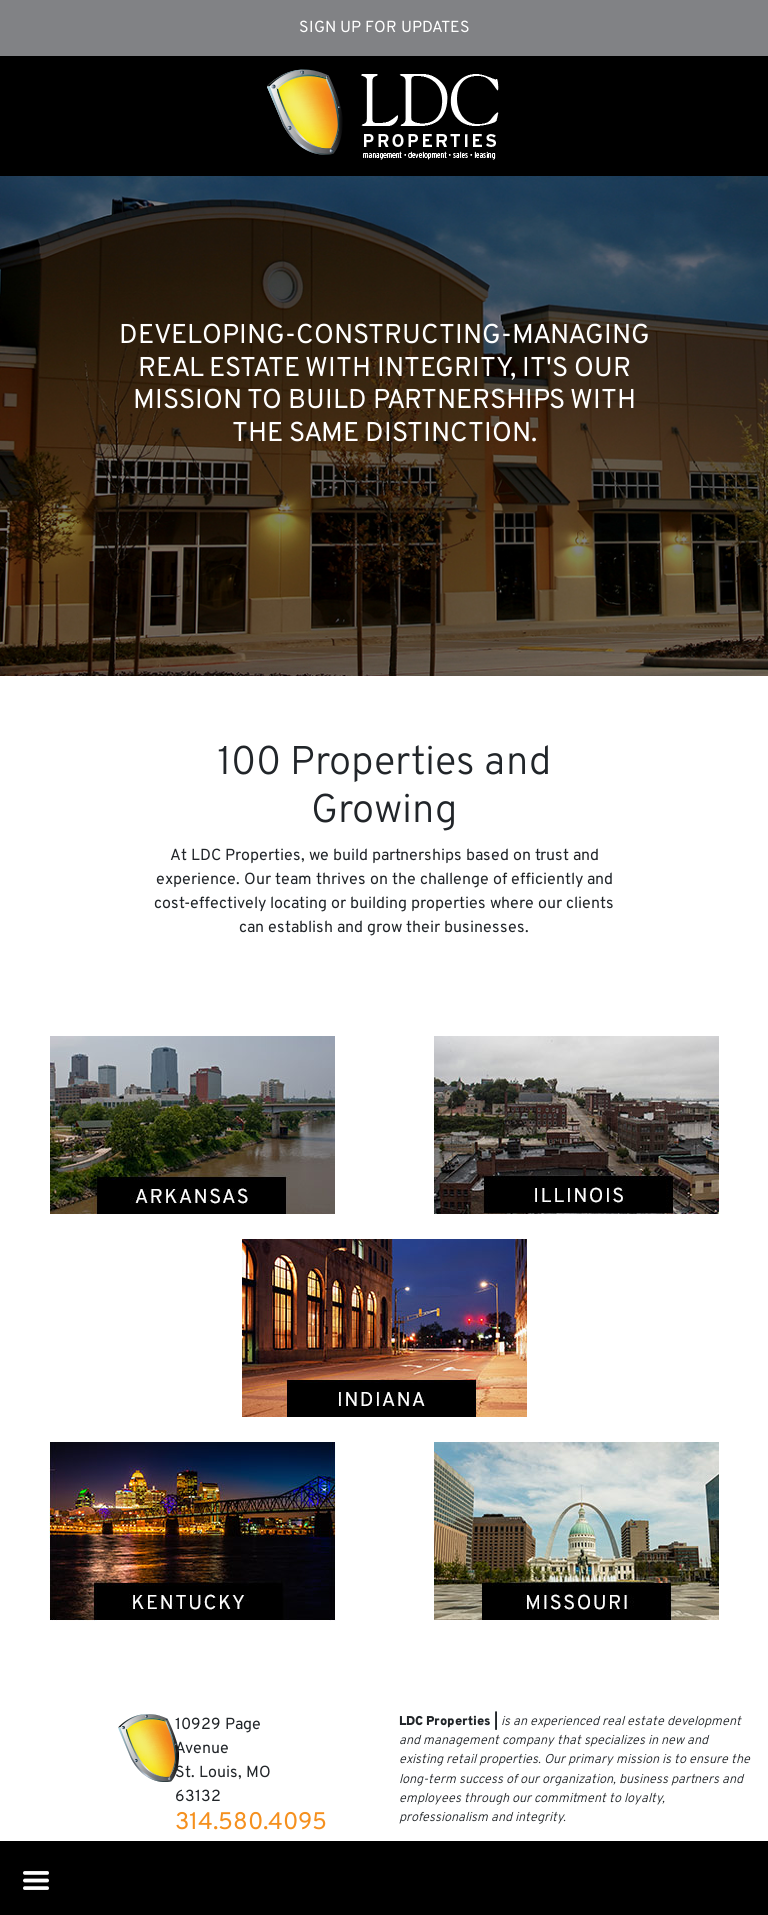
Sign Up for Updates (384, 28)
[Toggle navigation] (33, 1876)
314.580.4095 (251, 1823)
